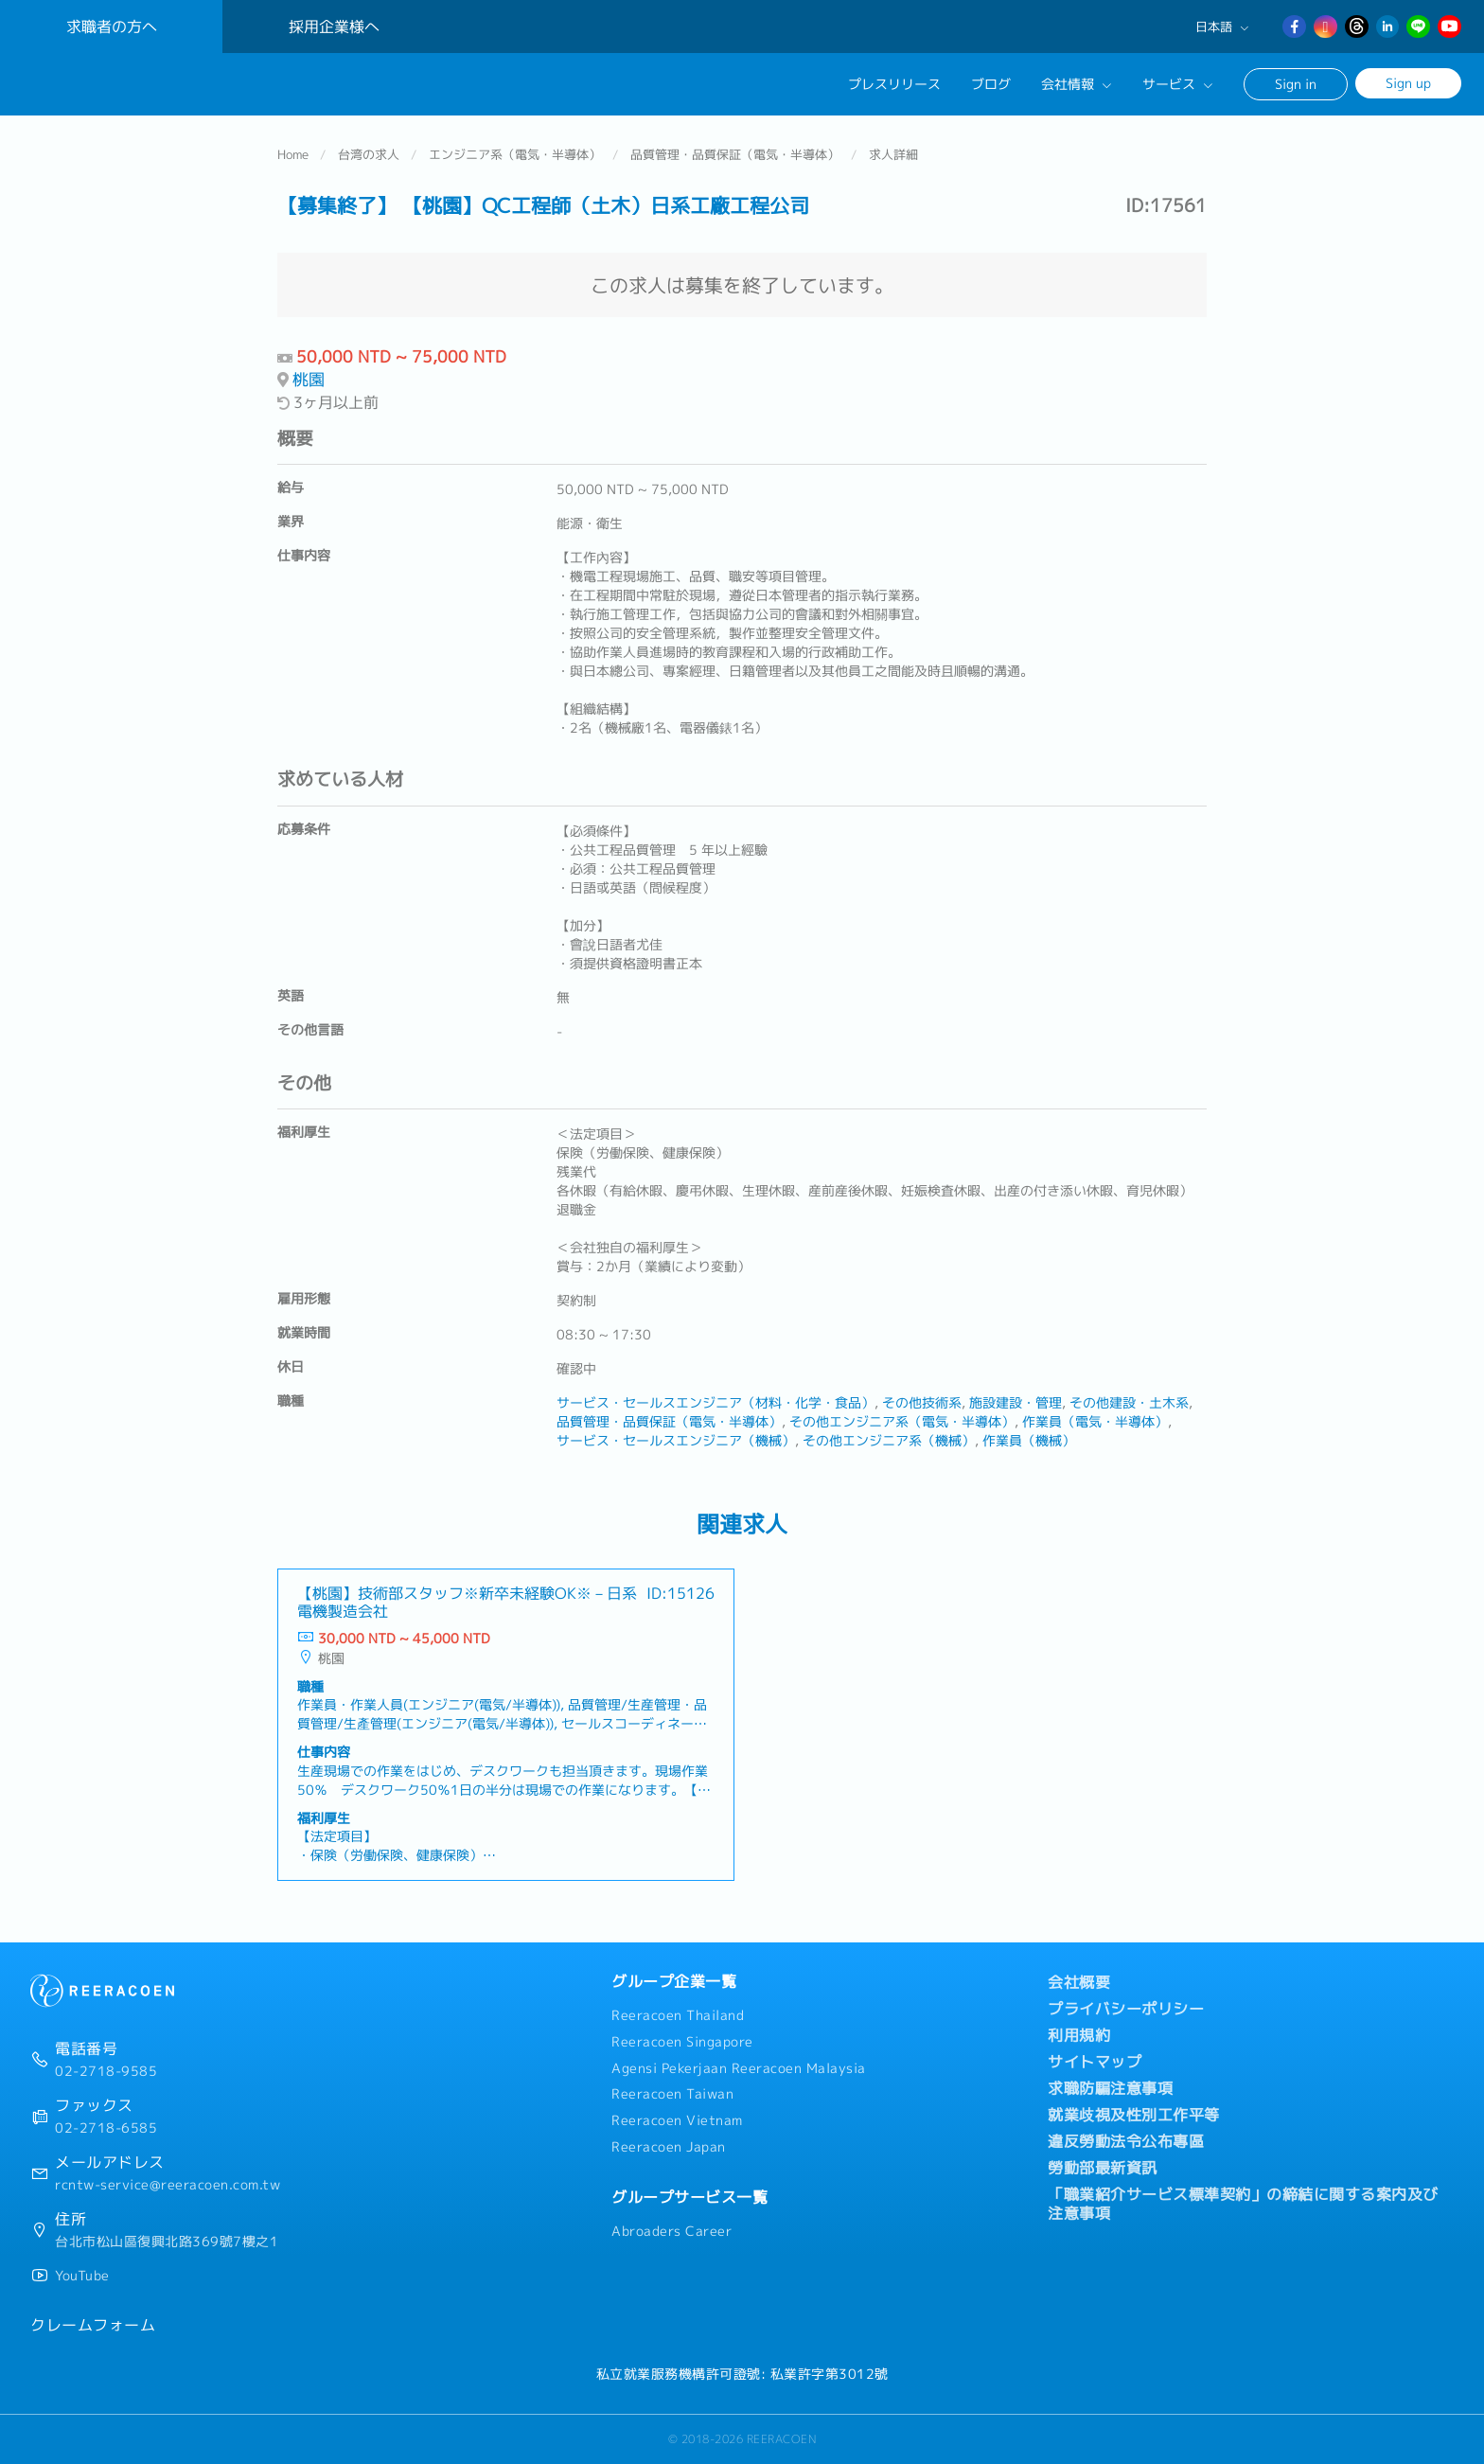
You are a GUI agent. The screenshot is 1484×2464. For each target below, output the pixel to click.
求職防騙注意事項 (1110, 2088)
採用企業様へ (334, 26)
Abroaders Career (671, 2231)
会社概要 (1079, 1982)
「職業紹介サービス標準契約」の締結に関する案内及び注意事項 (1243, 2204)
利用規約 (1079, 2035)
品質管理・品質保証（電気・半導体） (734, 155)
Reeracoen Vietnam (677, 2120)
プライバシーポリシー (1126, 2008)
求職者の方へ (111, 26)
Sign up (1408, 83)
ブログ (991, 84)
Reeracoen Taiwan (672, 2093)
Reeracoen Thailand (677, 2015)
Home (293, 155)
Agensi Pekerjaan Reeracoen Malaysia (738, 2068)
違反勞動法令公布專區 (1126, 2141)
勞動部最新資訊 (1102, 2167)
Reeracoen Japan (668, 2146)
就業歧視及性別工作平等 (1134, 2114)
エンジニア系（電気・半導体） (515, 155)
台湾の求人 (368, 155)
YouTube (82, 2275)
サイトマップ (1094, 2061)
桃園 (308, 380)
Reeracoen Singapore (682, 2041)
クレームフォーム (92, 2324)
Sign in (1295, 84)
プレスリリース (894, 84)
